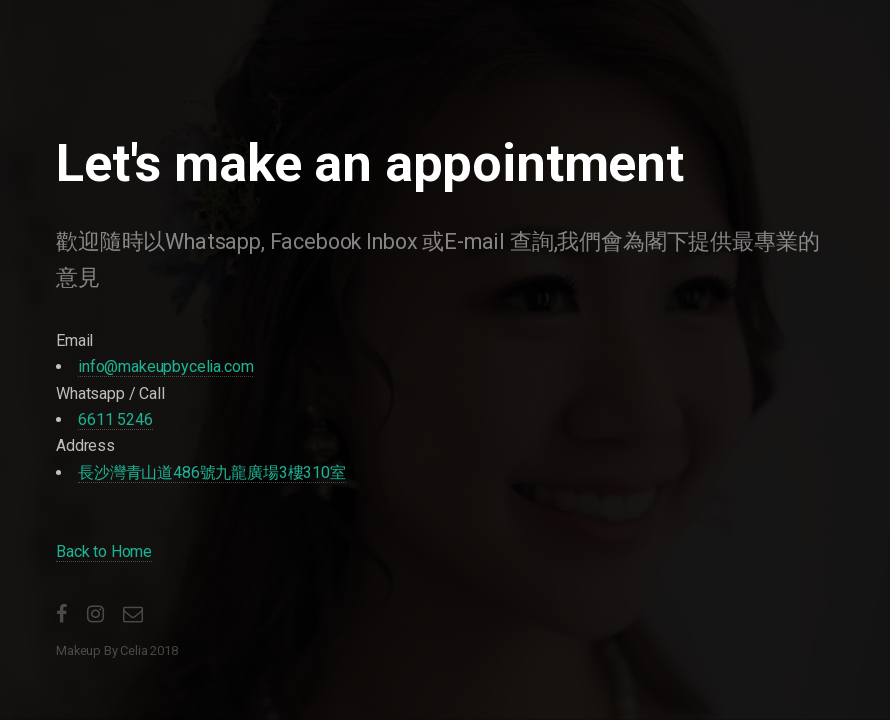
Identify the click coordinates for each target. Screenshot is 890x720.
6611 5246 (115, 419)
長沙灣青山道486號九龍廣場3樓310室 (212, 472)
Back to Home (104, 551)
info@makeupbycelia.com (165, 366)
